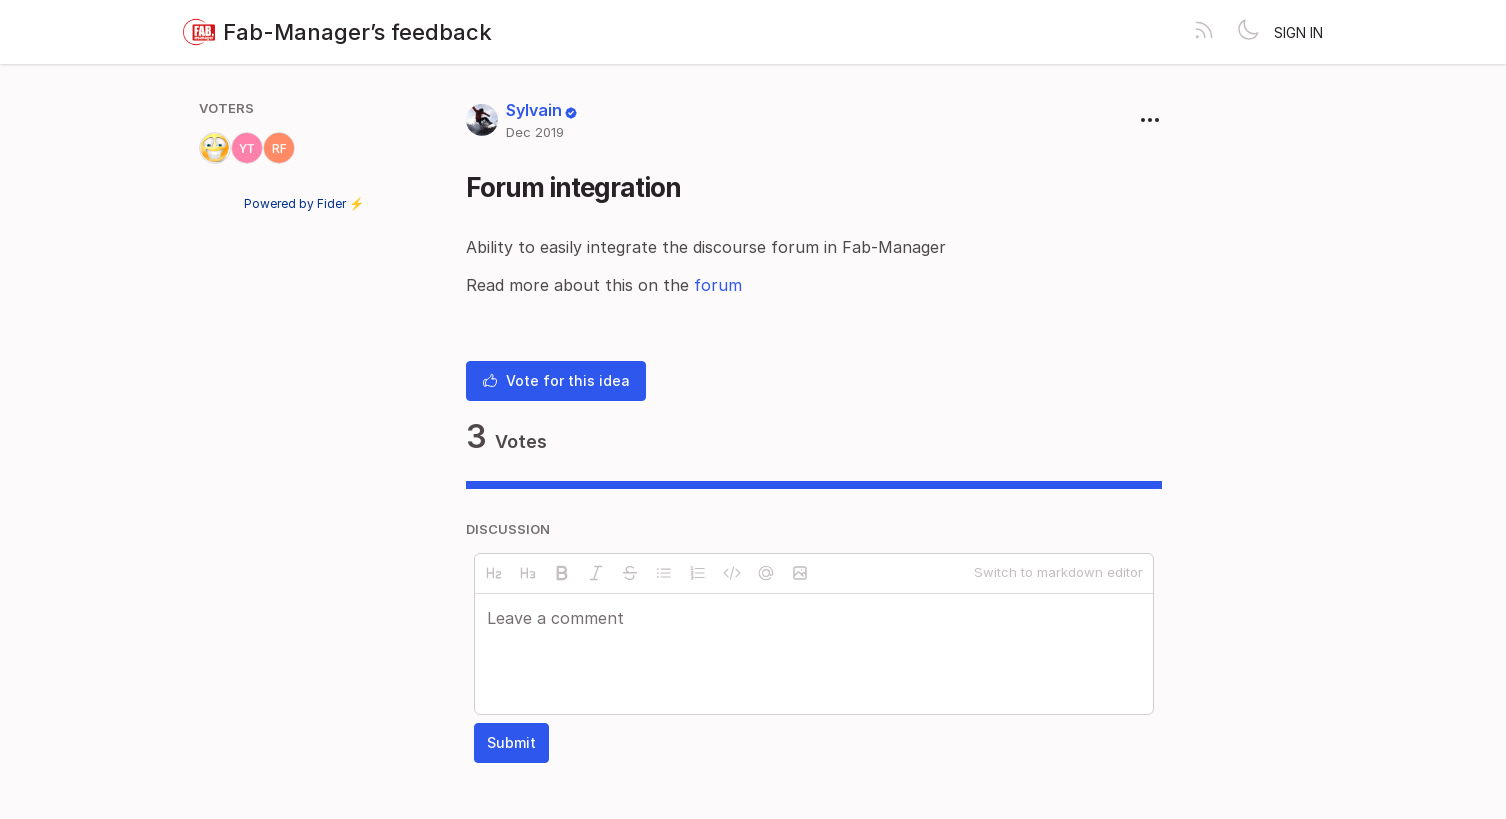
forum (718, 285)
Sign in (1298, 32)
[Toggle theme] (1248, 32)
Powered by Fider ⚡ (304, 203)
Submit (511, 742)
